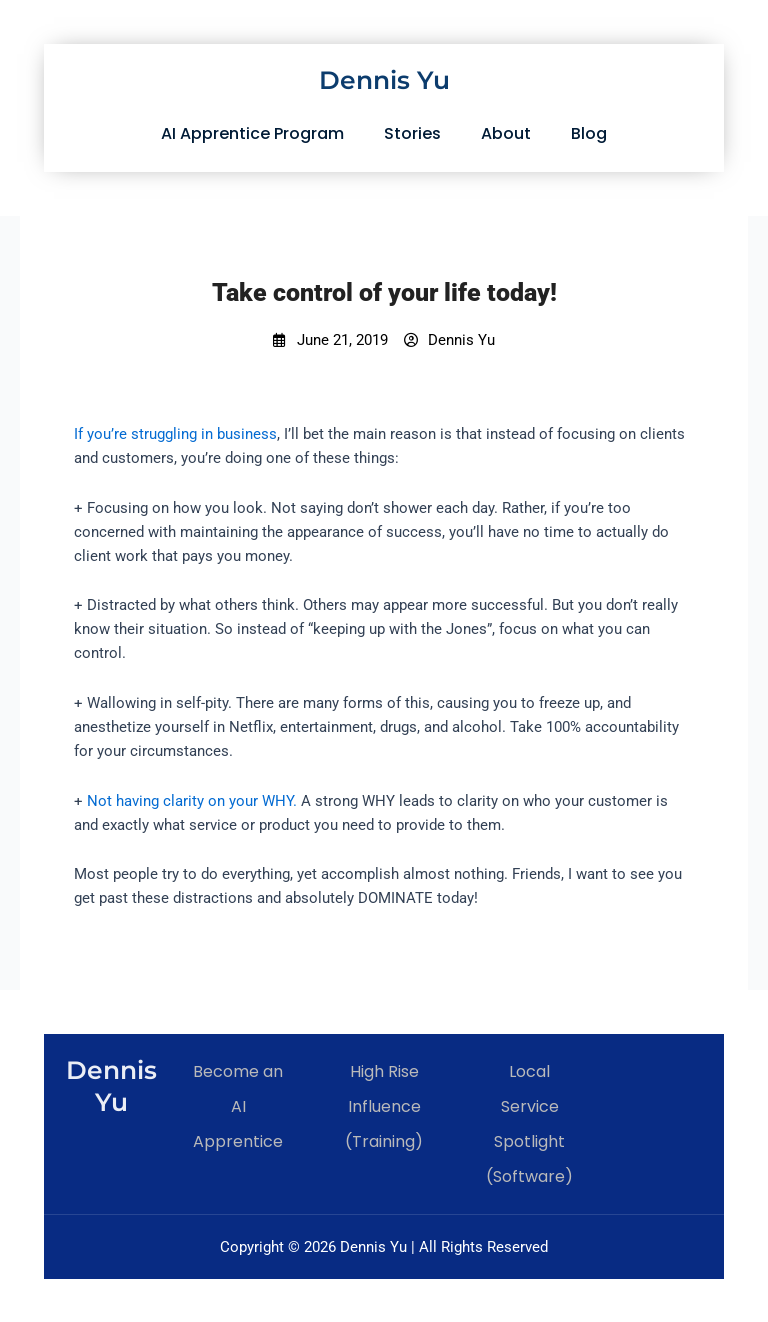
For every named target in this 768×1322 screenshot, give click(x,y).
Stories (412, 133)
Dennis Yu (384, 80)
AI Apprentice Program (252, 133)
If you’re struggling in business (175, 434)
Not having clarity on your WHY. (192, 801)
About (506, 133)
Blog (589, 133)
